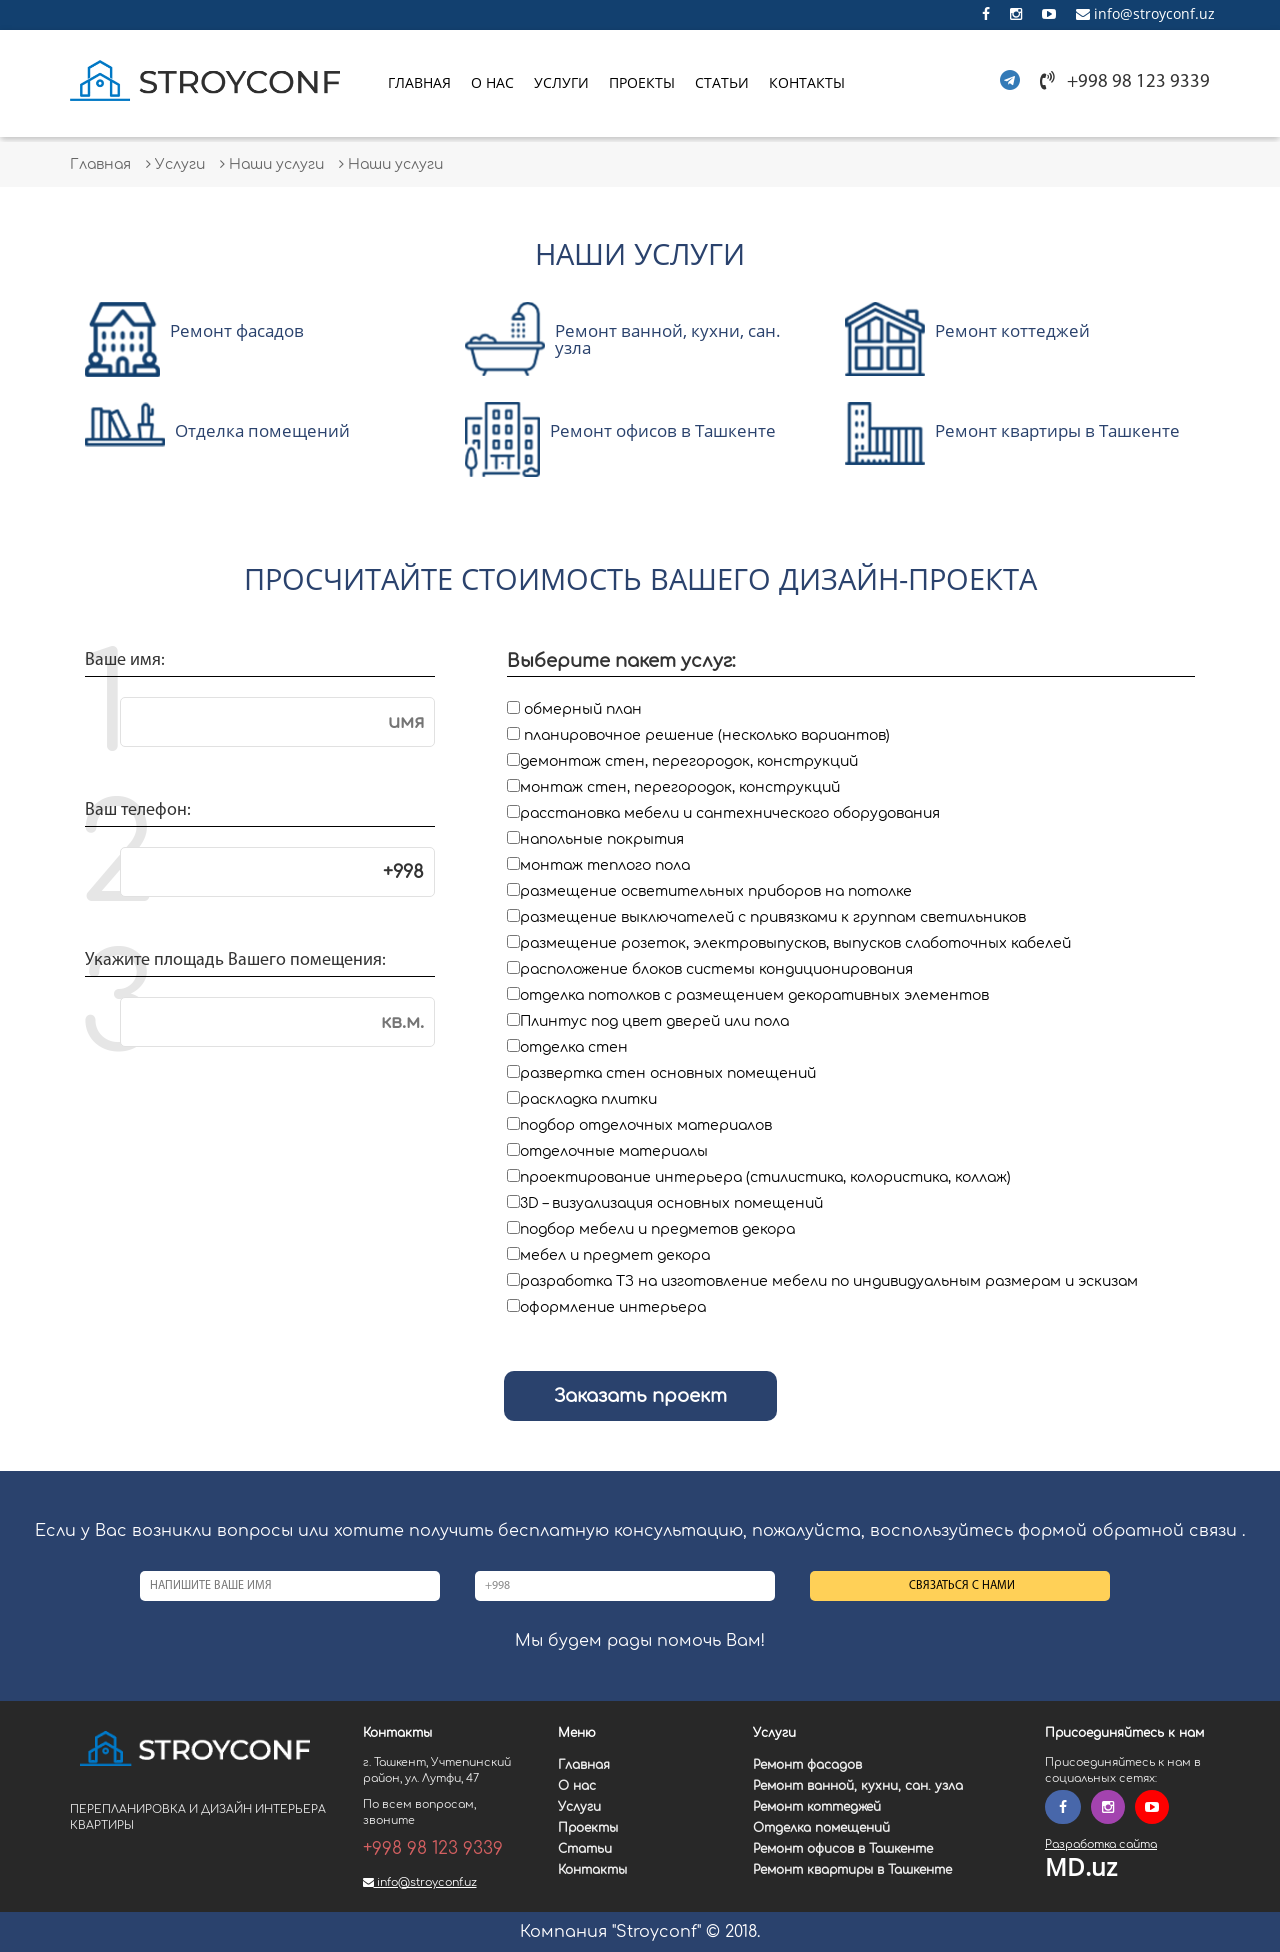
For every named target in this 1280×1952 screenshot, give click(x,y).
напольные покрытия (602, 839)
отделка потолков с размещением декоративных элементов (754, 995)
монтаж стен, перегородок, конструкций (680, 787)
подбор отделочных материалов (646, 1125)
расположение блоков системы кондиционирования (716, 969)
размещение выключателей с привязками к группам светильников (773, 917)
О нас (492, 82)
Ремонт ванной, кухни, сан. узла (858, 1786)
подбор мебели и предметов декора (657, 1229)
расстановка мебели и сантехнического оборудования (730, 813)
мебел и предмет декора (615, 1255)
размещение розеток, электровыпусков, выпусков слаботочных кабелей (795, 943)
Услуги (561, 82)
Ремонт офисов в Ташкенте (843, 1849)
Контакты (807, 82)
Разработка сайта (1101, 1844)
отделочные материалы (614, 1151)
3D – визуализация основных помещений (671, 1203)
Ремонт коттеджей (817, 1807)
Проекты (642, 82)
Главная (419, 82)
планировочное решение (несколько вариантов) (707, 735)
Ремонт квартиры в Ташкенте (852, 1870)
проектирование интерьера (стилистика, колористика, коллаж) (765, 1177)
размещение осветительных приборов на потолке (716, 891)
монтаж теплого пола (605, 865)
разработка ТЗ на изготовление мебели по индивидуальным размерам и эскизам (829, 1281)
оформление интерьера (613, 1307)
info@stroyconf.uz (1145, 13)
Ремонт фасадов (807, 1765)
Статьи (722, 82)
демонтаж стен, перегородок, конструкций (689, 761)
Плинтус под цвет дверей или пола (654, 1021)
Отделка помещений (821, 1828)
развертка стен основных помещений (668, 1073)
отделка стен (574, 1047)
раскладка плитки (588, 1099)
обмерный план (583, 709)
